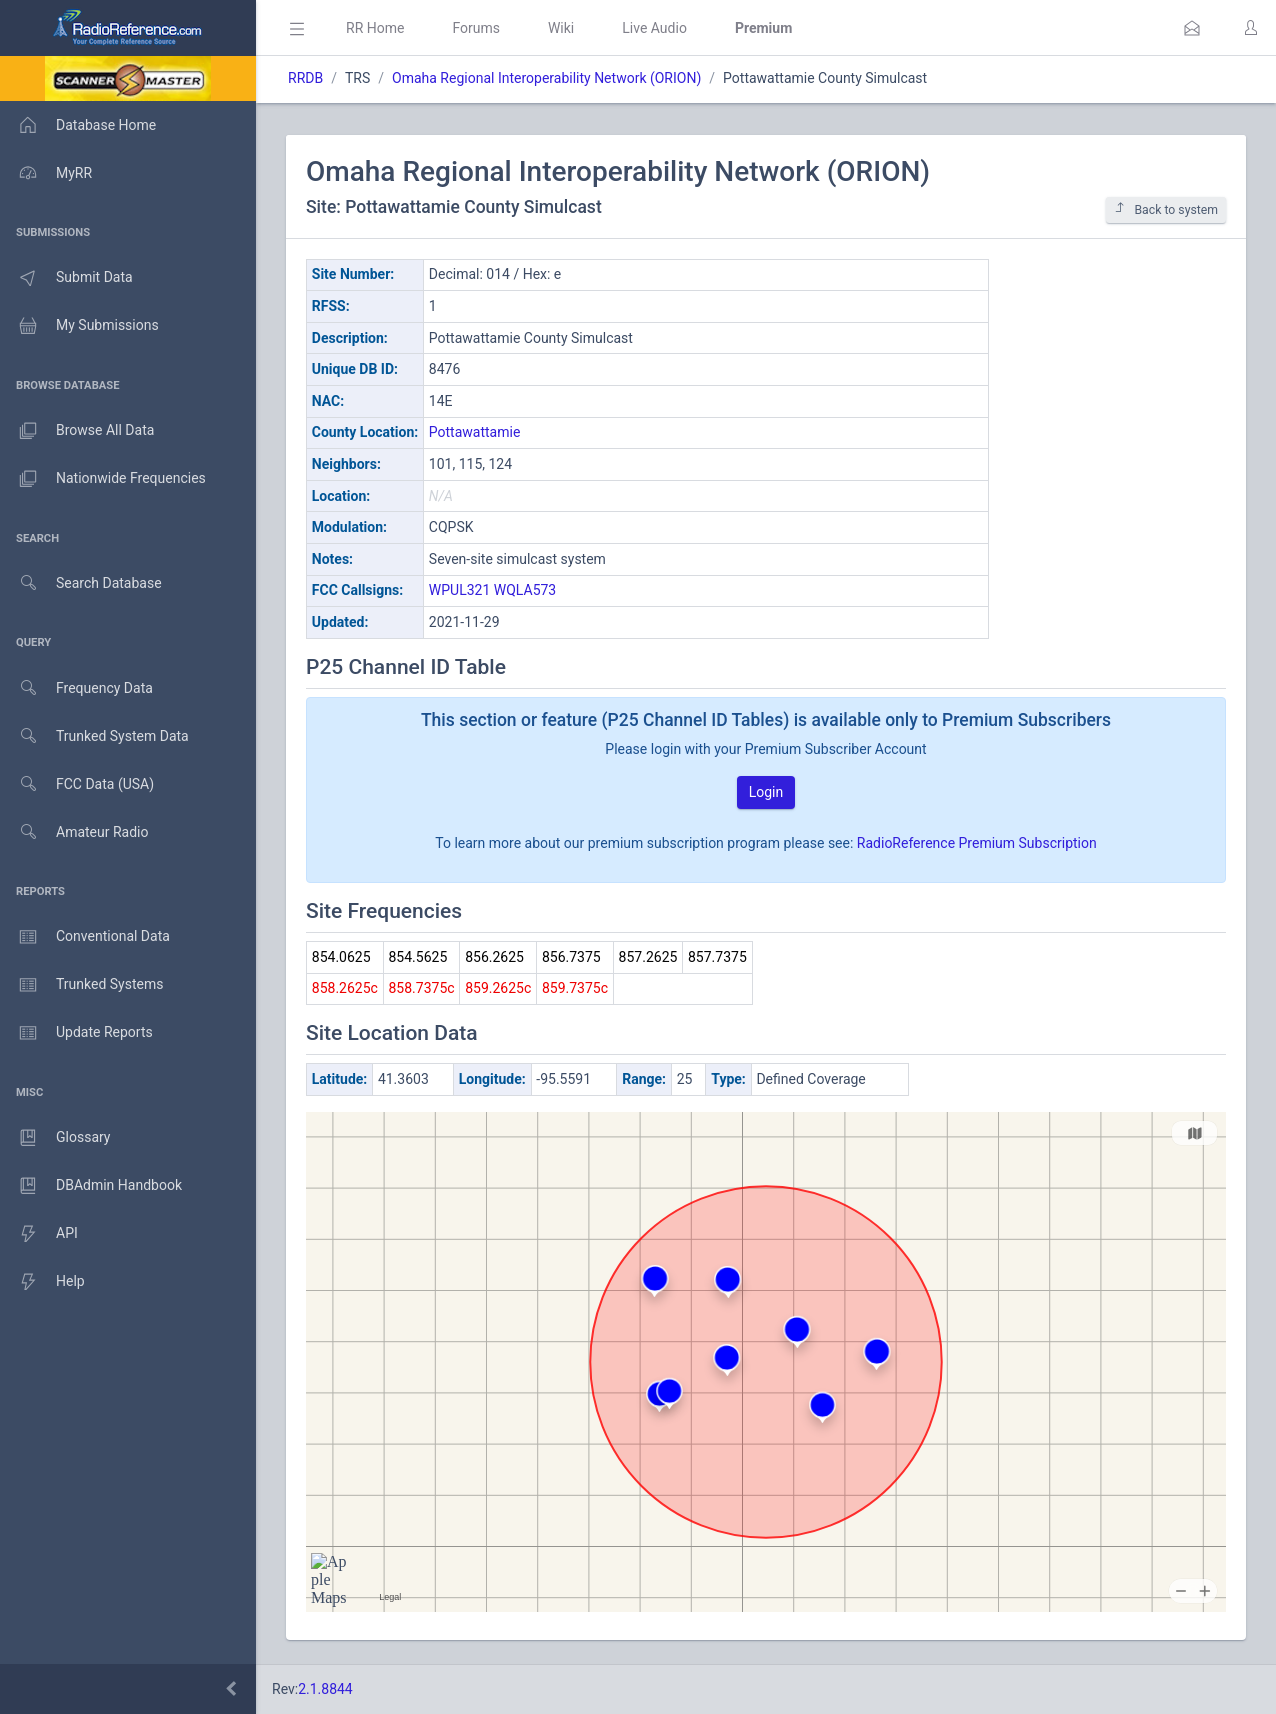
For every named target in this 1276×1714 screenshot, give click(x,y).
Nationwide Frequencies (103, 479)
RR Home (375, 28)
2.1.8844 (325, 1689)
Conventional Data (85, 937)
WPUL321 (459, 590)
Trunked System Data (94, 736)
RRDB (305, 78)
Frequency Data (76, 688)
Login (766, 792)
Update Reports (76, 1033)
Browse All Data (77, 431)
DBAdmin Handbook (91, 1186)
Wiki (561, 28)
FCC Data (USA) (77, 784)
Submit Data (66, 278)
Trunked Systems (81, 985)
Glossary (55, 1138)
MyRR (46, 173)
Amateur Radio (74, 832)
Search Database (81, 583)
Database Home (78, 125)
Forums (476, 28)
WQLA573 (525, 590)
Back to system (1166, 209)
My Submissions (79, 326)
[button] (1192, 28)
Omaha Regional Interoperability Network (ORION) (546, 78)
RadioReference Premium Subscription (977, 843)
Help (42, 1282)
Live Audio (654, 28)
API (39, 1234)
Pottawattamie (475, 432)
